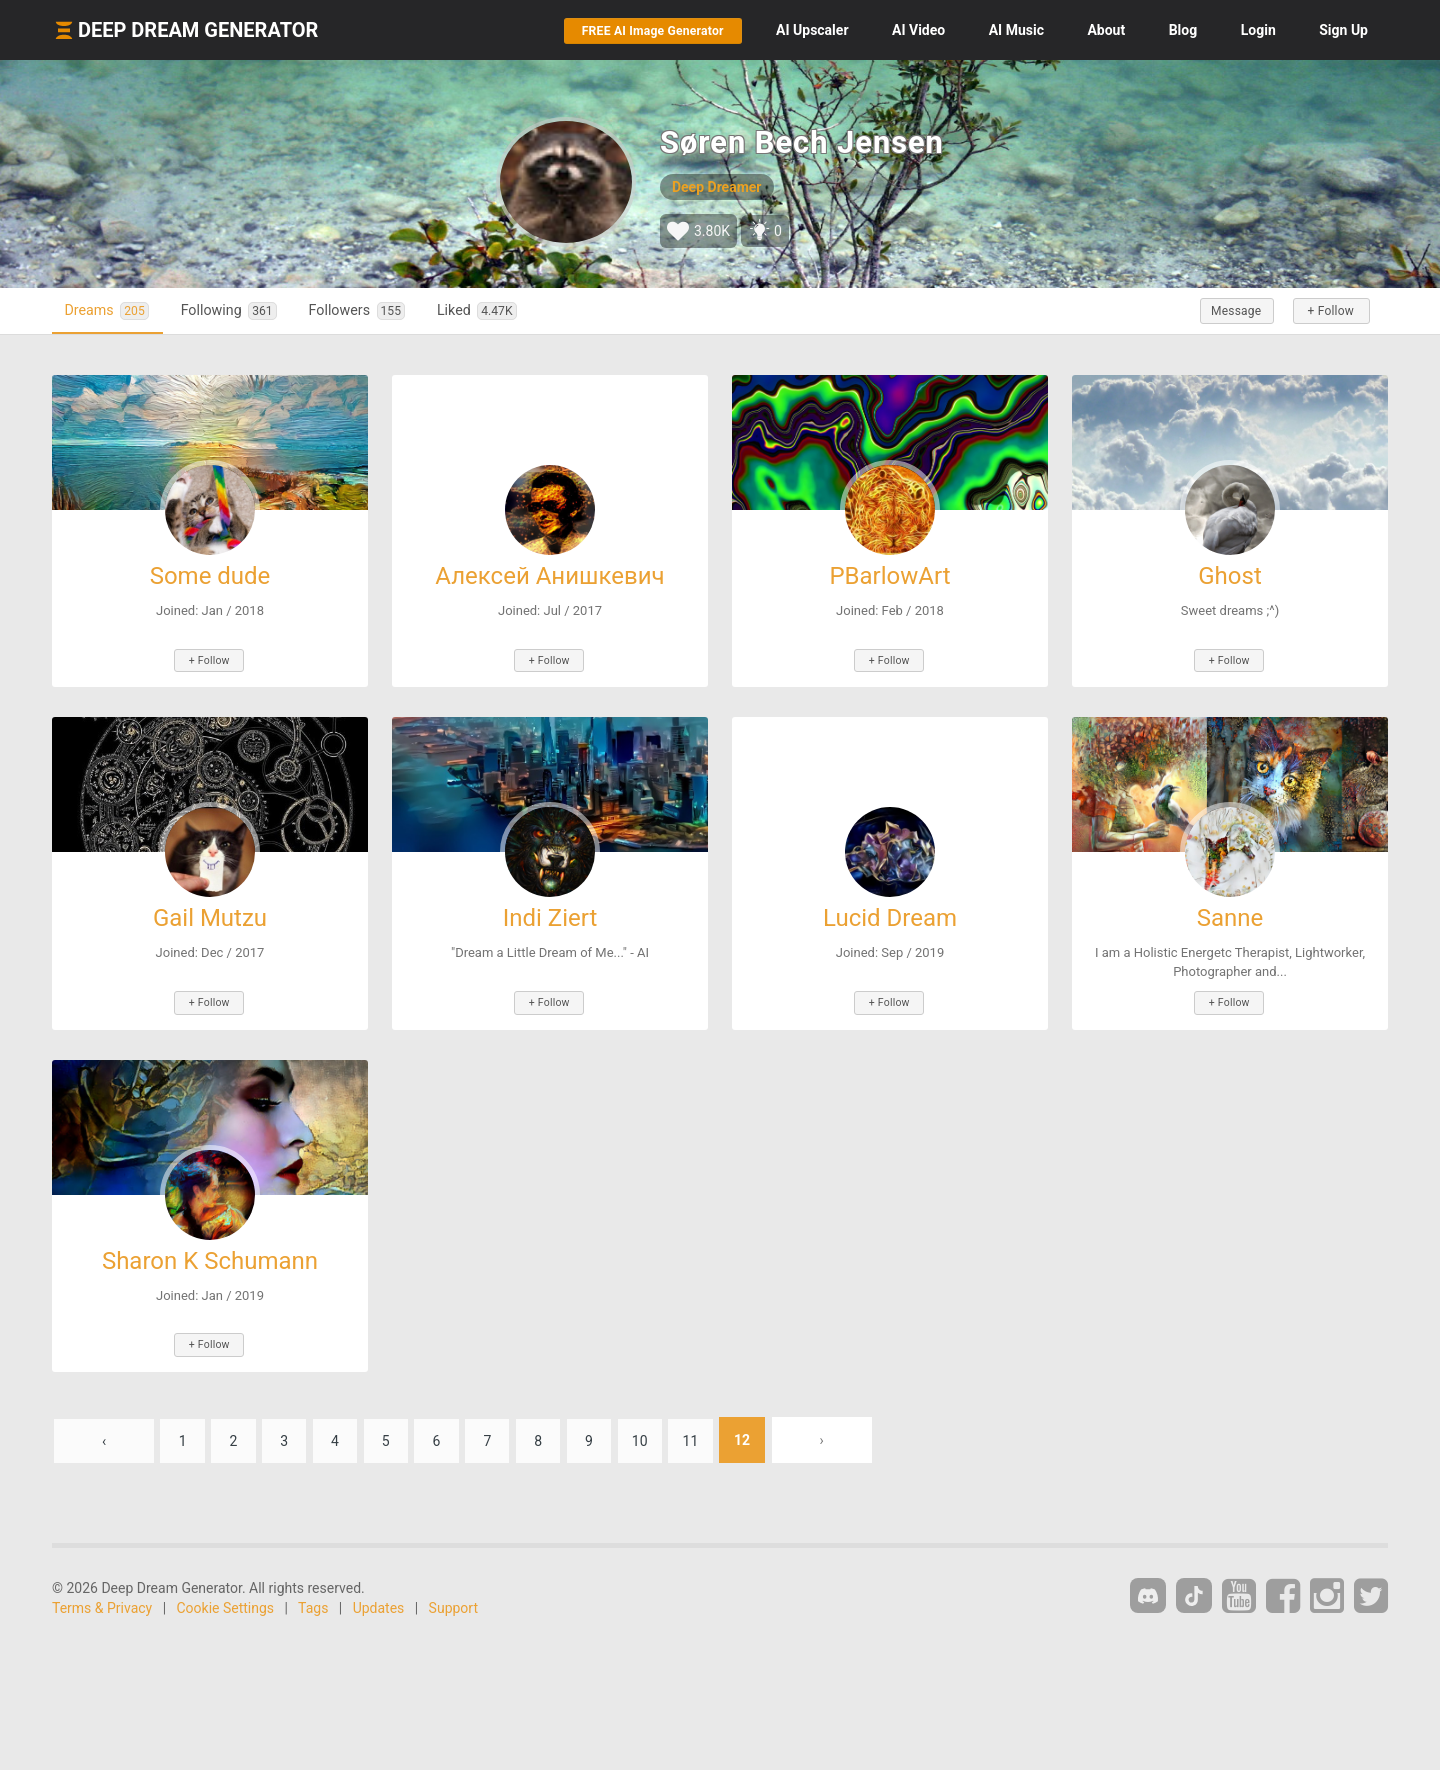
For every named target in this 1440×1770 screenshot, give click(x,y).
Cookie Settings (226, 1603)
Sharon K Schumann (210, 1258)
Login (1258, 30)
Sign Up (1343, 30)
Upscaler (812, 30)
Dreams (110, 310)
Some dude (210, 576)
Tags (313, 1603)
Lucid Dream (890, 917)
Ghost (1230, 576)
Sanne (1230, 917)
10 (656, 1435)
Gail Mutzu (210, 917)
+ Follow (1328, 311)
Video (918, 30)
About (1106, 30)
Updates (379, 1603)
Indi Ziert (550, 917)
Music (1016, 30)
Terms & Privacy (102, 1603)
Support (453, 1603)
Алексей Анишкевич (549, 576)
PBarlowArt (889, 576)
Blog (1183, 30)
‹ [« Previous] (104, 1435)
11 (708, 1435)
